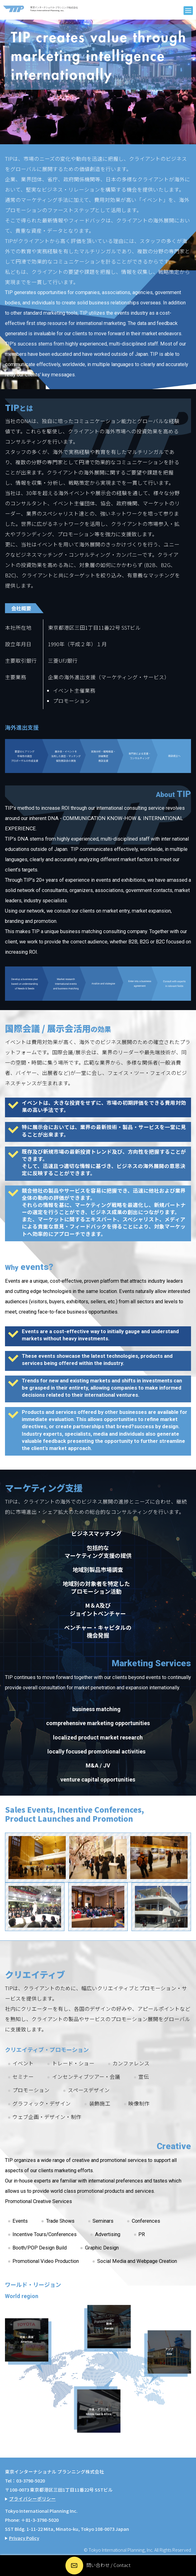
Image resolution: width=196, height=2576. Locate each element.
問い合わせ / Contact (108, 2565)
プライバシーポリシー (32, 2498)
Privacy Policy (24, 2538)
